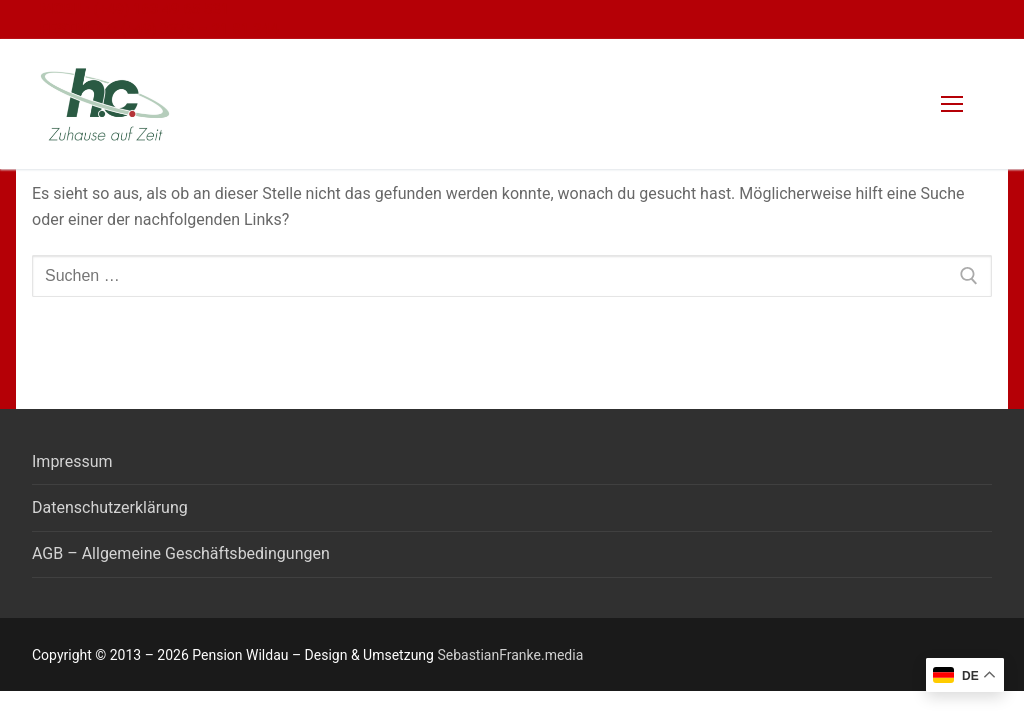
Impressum (72, 461)
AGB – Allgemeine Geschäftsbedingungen (181, 553)
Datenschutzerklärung (110, 507)
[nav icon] (952, 104)
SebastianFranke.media (510, 655)
